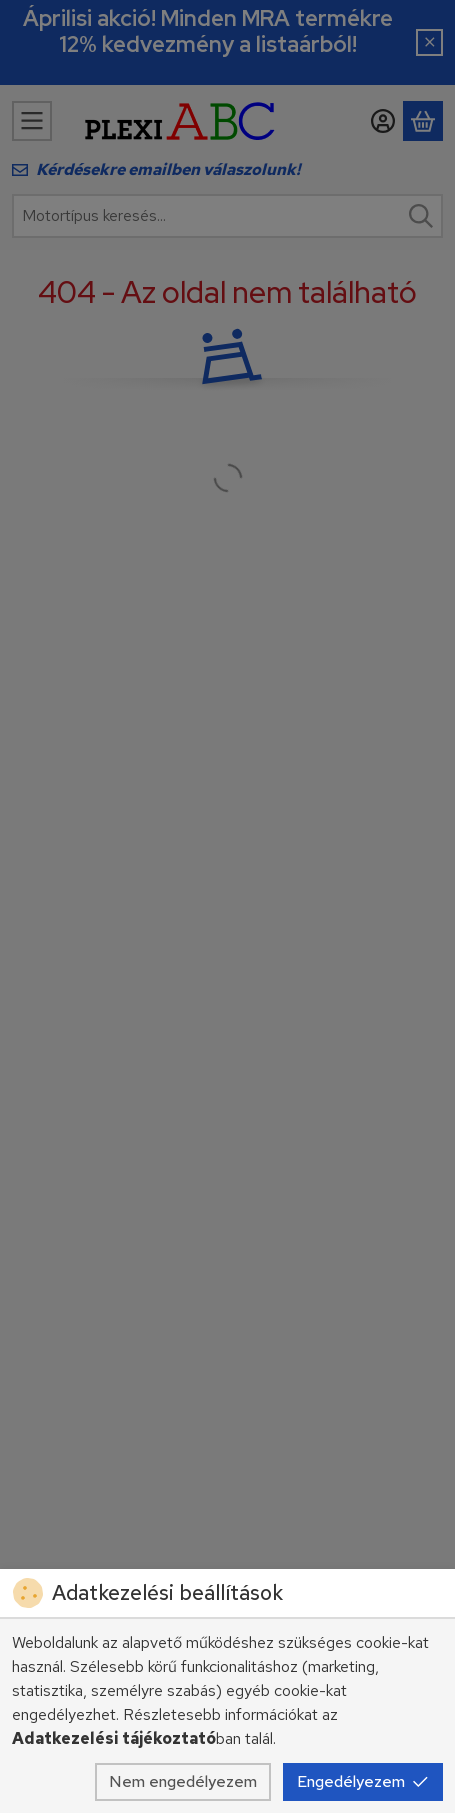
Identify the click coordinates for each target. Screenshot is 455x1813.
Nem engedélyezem (183, 1781)
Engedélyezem (363, 1781)
